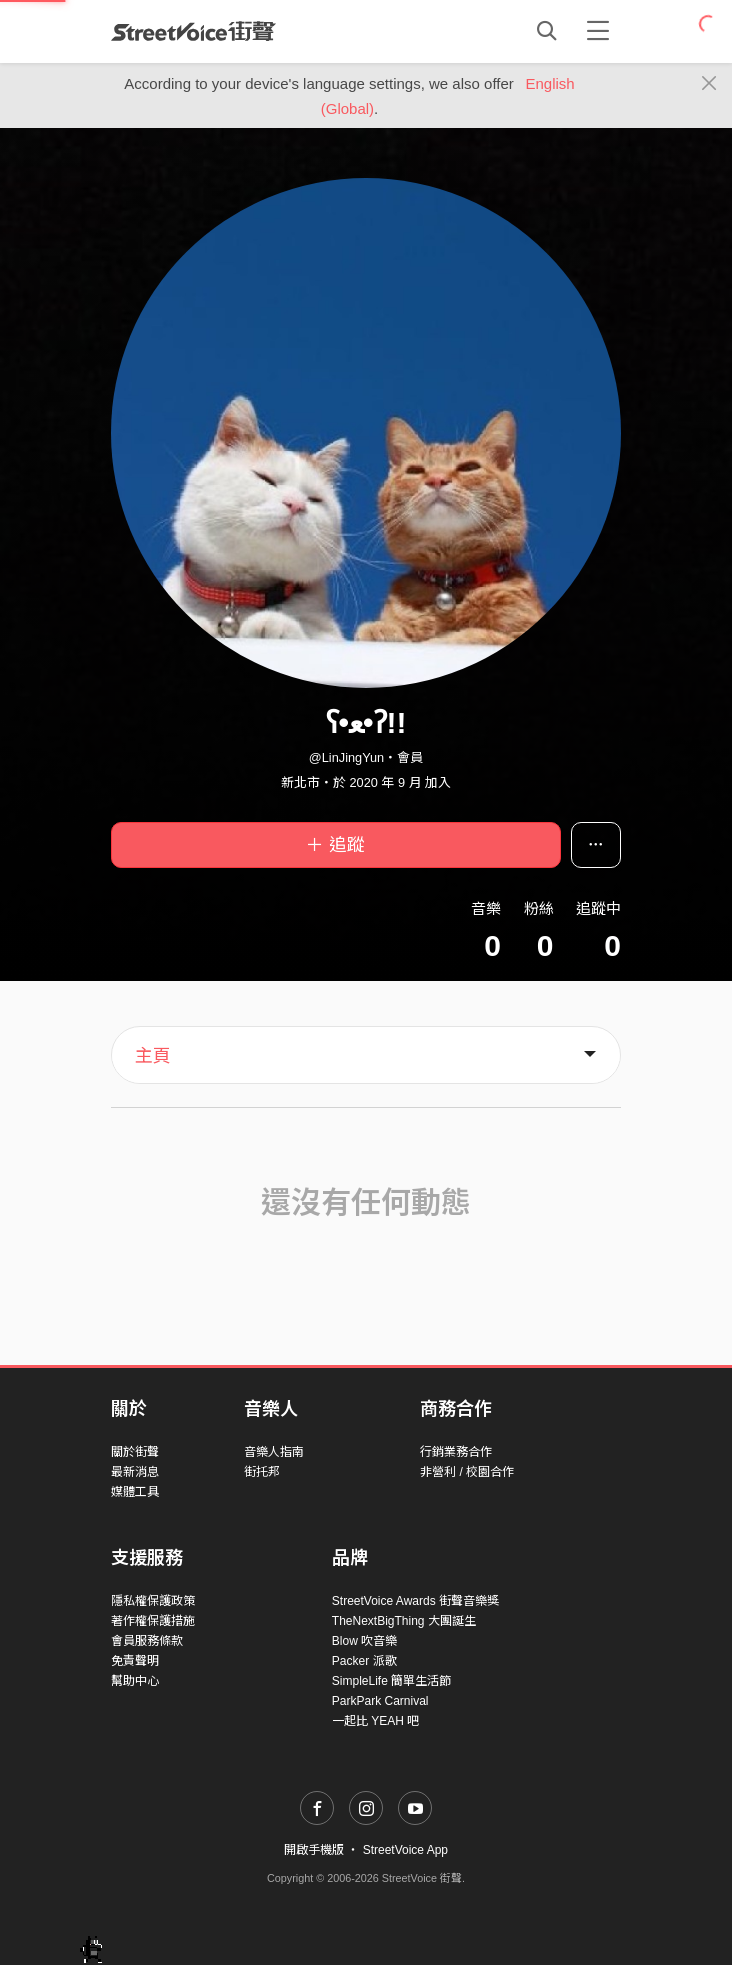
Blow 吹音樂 (364, 1641)
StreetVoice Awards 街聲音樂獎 (415, 1601)
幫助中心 (135, 1681)
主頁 (153, 1056)
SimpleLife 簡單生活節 (391, 1681)
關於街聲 (135, 1452)
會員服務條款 (147, 1641)
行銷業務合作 (456, 1452)
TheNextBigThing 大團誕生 (404, 1621)
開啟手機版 (314, 1850)
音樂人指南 (274, 1452)
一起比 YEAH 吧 (375, 1721)
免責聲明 (135, 1661)
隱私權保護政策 (153, 1601)
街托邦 (262, 1472)
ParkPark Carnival (380, 1701)
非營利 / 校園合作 (467, 1472)
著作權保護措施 (153, 1621)
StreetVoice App (405, 1850)
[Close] (709, 84)
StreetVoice (193, 31)
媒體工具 (135, 1492)
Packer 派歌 (364, 1661)
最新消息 (135, 1472)
